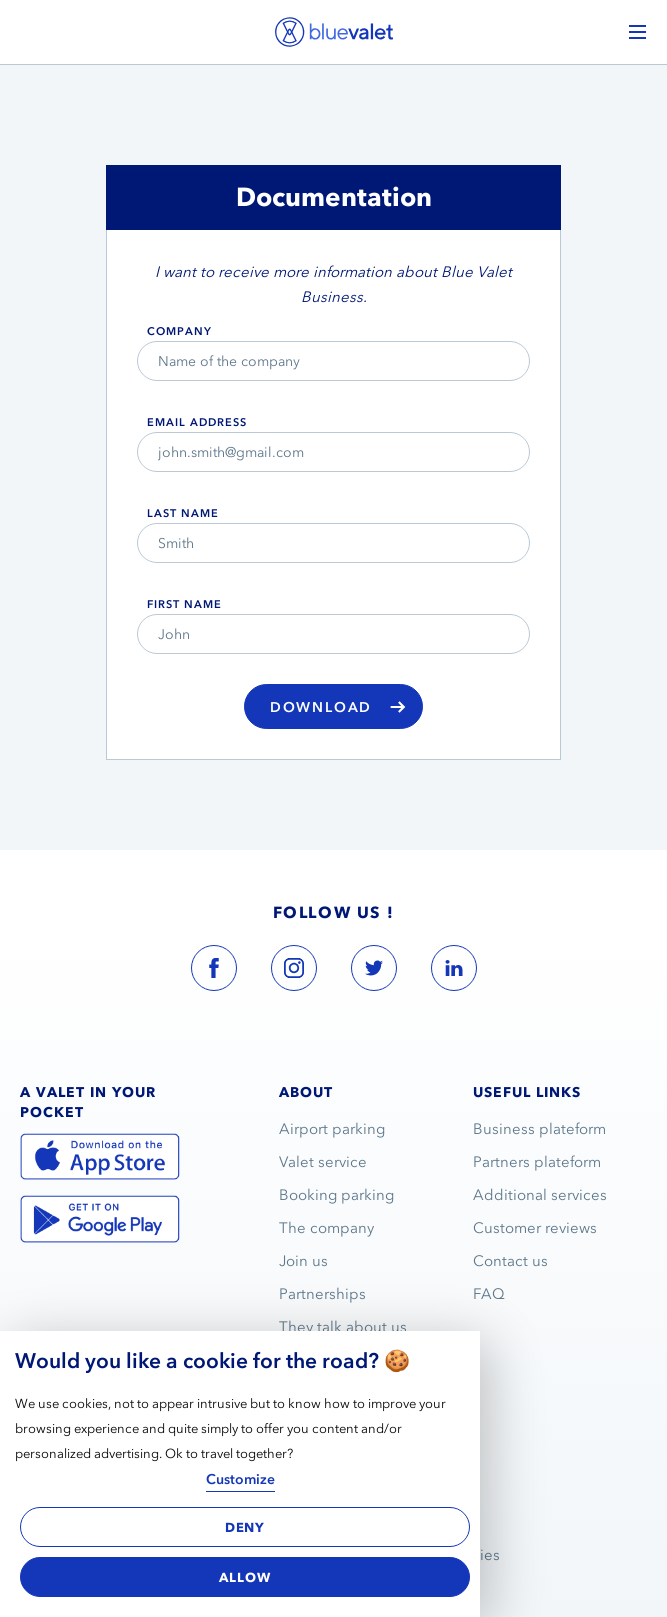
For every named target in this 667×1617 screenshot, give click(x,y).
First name (184, 604)
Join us (303, 1261)
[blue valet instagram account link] (294, 972)
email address (197, 422)
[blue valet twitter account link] (374, 972)
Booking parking (336, 1195)
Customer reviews (535, 1228)
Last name (183, 513)
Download (338, 708)
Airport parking (332, 1129)
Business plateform (539, 1129)
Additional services (540, 1195)
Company (179, 331)
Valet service (323, 1162)
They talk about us (343, 1327)
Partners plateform (537, 1162)
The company (326, 1228)
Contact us (510, 1261)
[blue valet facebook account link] (214, 972)
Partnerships (322, 1294)
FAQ (489, 1294)
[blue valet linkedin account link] (454, 972)
